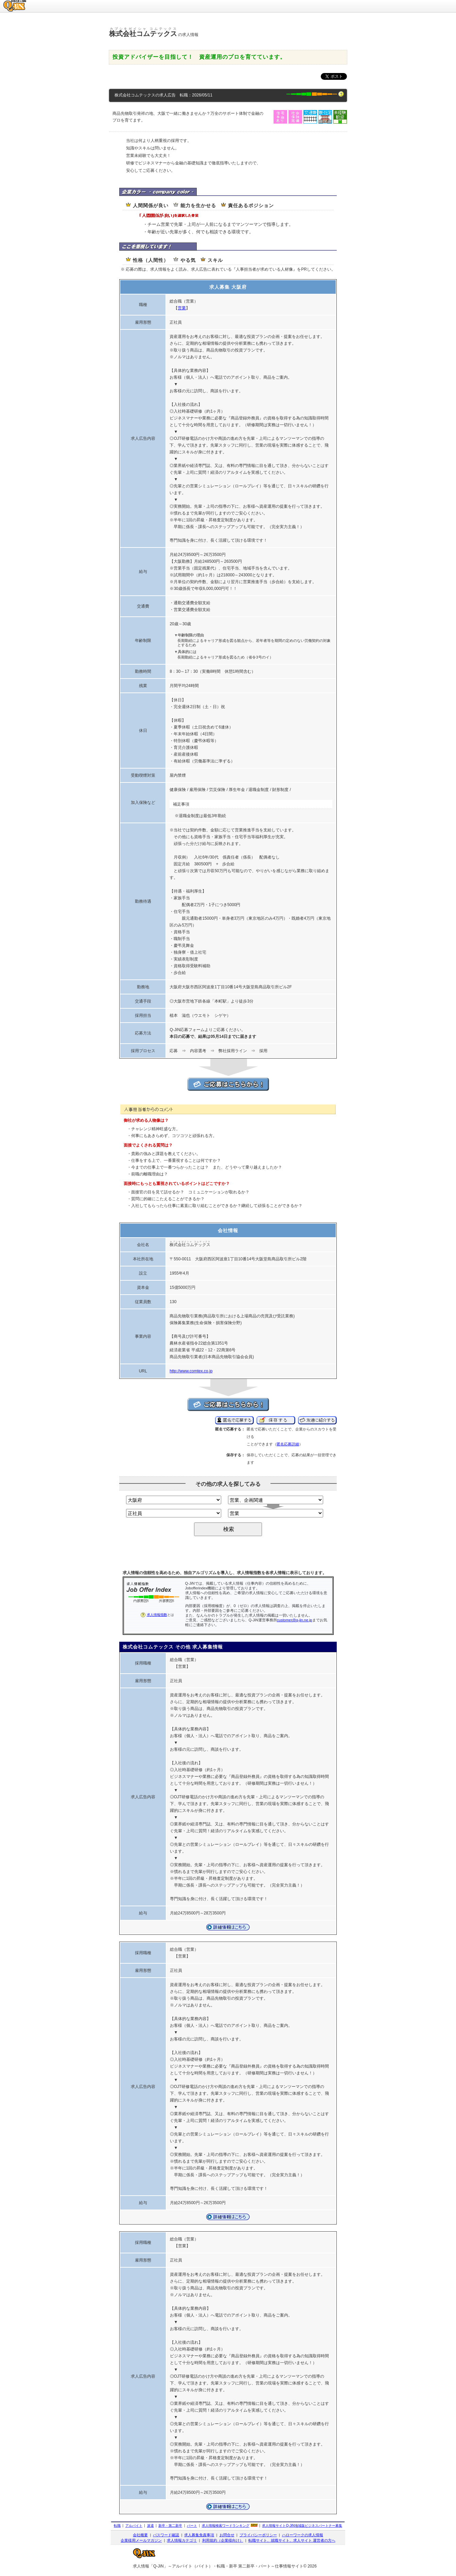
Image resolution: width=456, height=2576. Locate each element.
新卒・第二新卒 (170, 2525)
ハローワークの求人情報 (302, 2535)
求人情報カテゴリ (182, 2540)
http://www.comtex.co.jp (191, 1371)
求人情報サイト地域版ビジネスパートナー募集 (302, 2525)
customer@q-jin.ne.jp (294, 1620)
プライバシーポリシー (258, 2535)
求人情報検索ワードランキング (225, 2525)
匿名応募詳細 (288, 1444)
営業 (182, 308)
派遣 (150, 2525)
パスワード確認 (166, 2535)
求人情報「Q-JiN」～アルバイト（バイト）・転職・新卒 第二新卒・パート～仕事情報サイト (218, 2566)
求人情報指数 (157, 1615)
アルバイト (133, 2525)
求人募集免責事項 (199, 2535)
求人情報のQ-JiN (15, 2)
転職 (117, 2525)
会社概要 (140, 2535)
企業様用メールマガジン (141, 2540)
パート (192, 2525)
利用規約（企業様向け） (222, 2540)
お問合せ (227, 2535)
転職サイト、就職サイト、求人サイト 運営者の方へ (291, 2540)
